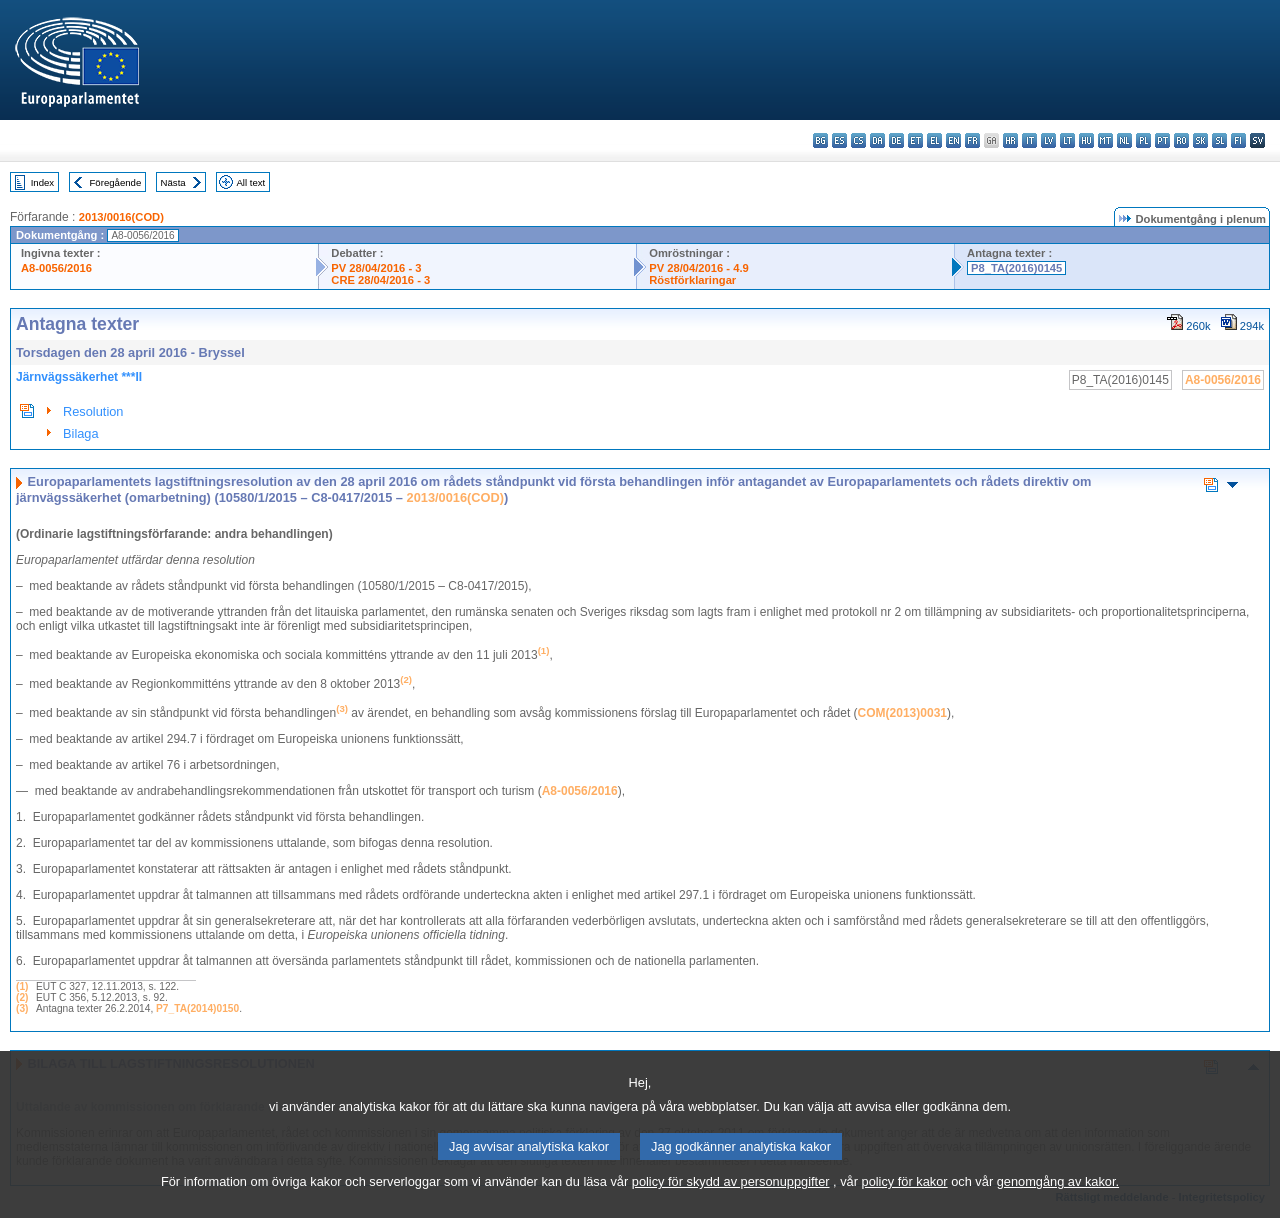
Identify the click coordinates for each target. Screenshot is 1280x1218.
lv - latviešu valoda (1048, 140)
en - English (953, 140)
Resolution (93, 411)
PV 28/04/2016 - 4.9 (699, 268)
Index (42, 182)
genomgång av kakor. (1058, 1205)
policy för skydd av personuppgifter (731, 1205)
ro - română (1181, 140)
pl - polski (1143, 140)
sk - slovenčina (1200, 140)
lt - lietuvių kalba (1067, 140)
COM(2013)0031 (902, 713)
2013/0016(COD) (121, 217)
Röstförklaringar (692, 280)
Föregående (116, 182)
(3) (22, 1008)
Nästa (173, 182)
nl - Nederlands (1124, 140)
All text (250, 182)
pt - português (1162, 140)
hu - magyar (1086, 140)
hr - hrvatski (1010, 140)
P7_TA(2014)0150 (197, 1008)
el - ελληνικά (934, 140)
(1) (22, 986)
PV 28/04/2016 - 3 (376, 268)
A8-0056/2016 (56, 268)
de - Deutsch (896, 140)
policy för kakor (905, 1205)
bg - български (820, 140)
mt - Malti (1105, 140)
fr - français (972, 140)
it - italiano (1029, 140)
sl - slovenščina (1219, 140)
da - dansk (877, 140)
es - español (839, 140)
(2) (22, 997)
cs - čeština (858, 140)
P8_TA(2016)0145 (1016, 268)
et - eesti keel (915, 140)
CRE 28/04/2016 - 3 (380, 280)
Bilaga (81, 433)
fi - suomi (1238, 140)
